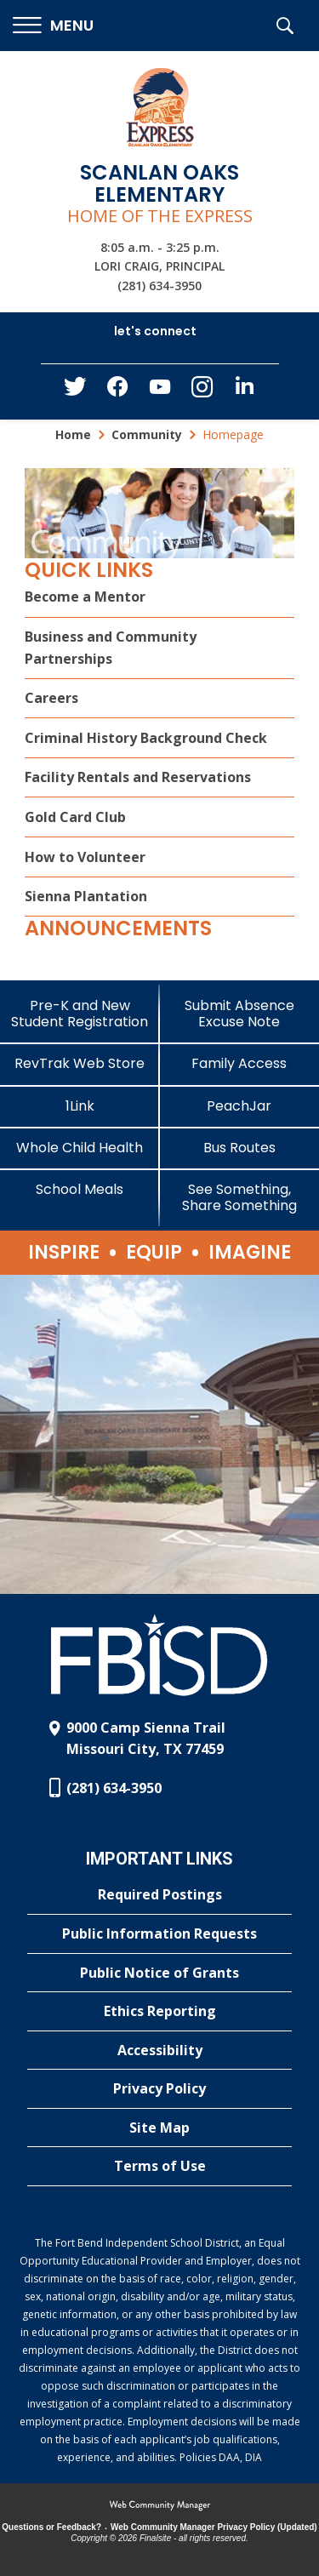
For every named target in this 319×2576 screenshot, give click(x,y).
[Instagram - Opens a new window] (202, 392)
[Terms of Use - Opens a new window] (159, 2166)
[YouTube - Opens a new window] (160, 390)
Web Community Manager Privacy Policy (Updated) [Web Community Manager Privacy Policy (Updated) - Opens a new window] (214, 2527)
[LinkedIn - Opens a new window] (245, 390)
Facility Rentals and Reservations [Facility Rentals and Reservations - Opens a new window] (138, 777)
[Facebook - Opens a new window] (117, 391)
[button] (53, 26)
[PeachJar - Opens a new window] (239, 1106)
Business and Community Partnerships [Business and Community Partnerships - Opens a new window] (111, 647)
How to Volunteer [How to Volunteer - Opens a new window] (85, 857)
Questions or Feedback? (51, 2527)
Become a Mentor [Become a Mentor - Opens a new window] (85, 596)
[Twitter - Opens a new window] (75, 391)
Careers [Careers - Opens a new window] (51, 697)
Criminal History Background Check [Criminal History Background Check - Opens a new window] (146, 737)
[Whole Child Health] (80, 1147)
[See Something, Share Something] (239, 1197)
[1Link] (80, 1106)
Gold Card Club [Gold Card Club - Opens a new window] (75, 817)
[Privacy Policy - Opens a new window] (159, 2089)
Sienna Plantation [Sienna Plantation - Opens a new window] (86, 896)
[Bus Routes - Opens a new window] (239, 1147)
